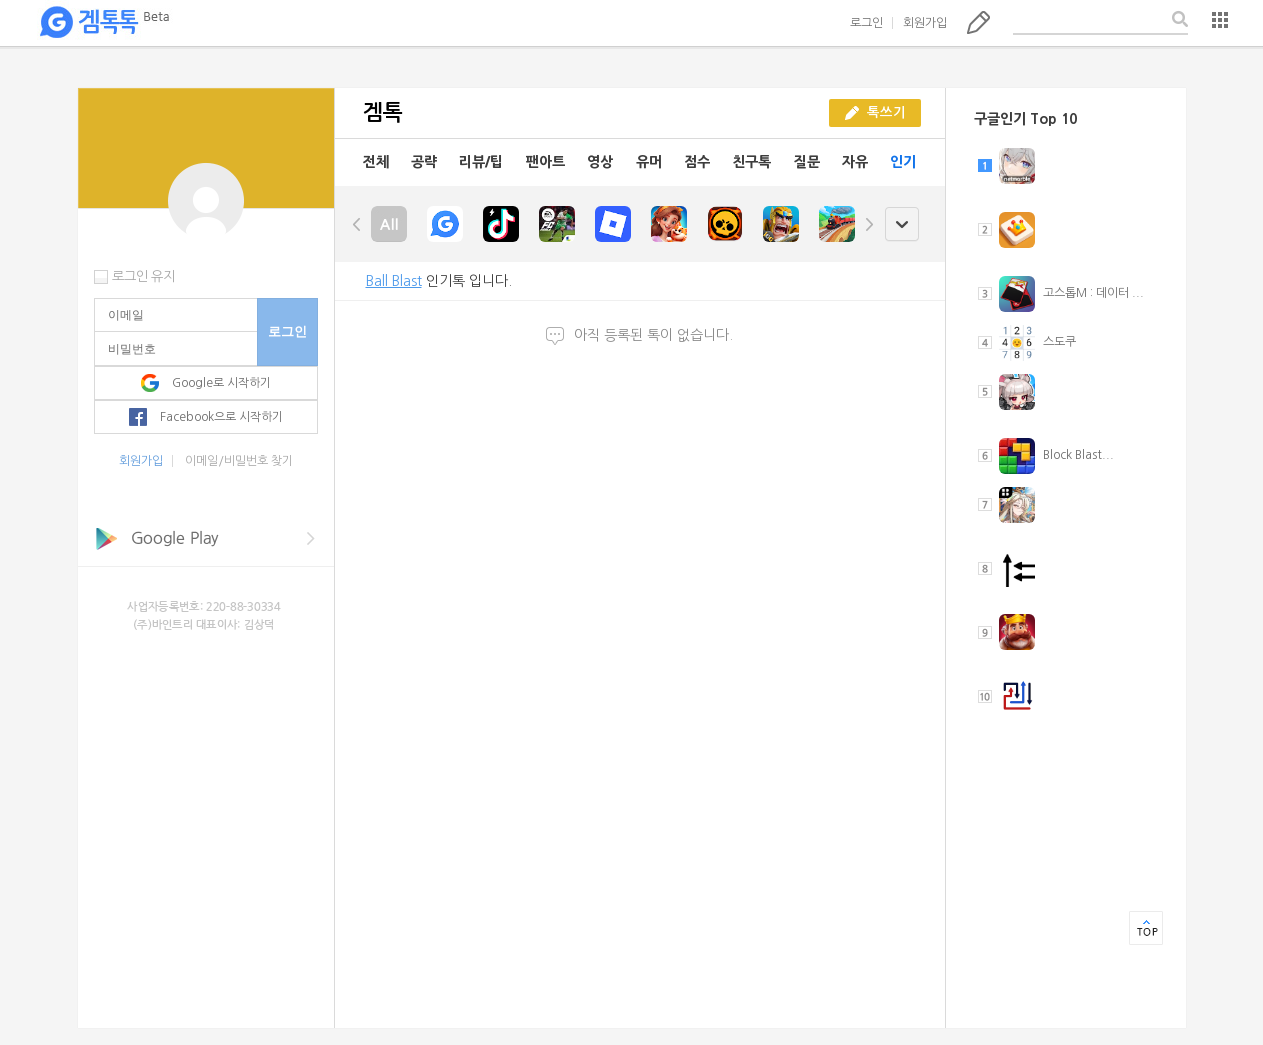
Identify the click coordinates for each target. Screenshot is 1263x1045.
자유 (855, 162)
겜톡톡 (104, 23)
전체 (376, 162)
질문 (807, 162)
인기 (903, 162)
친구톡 (751, 162)
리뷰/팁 (481, 162)
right (869, 224)
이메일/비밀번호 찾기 (239, 461)
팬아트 (545, 162)
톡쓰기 (978, 22)
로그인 (866, 23)
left (357, 224)
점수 (697, 162)
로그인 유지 (143, 276)
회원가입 (925, 23)
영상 (600, 162)
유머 (649, 162)
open (901, 224)
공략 (424, 162)
